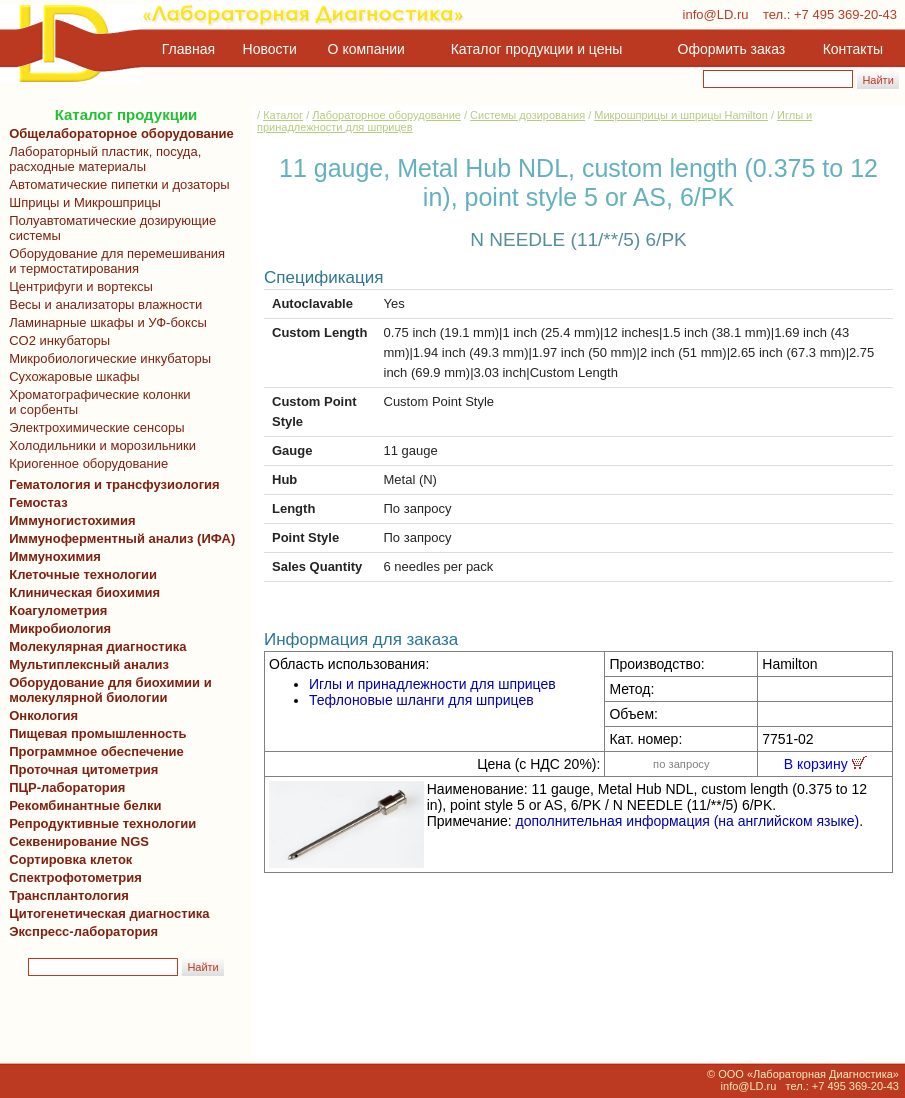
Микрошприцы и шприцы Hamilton (681, 115)
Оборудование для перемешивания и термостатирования (113, 261)
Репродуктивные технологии (99, 823)
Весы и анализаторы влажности (102, 304)
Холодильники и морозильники (99, 445)
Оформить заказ (732, 49)
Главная (188, 49)
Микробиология (60, 628)
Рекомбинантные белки (82, 805)
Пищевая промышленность (98, 733)
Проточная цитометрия (80, 769)
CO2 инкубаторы (56, 340)
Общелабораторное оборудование (118, 133)
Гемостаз (38, 502)
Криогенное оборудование (85, 463)
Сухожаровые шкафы (71, 376)
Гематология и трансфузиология (111, 484)
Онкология (43, 715)
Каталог (283, 115)
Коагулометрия (58, 610)
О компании (364, 49)
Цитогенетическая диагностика (105, 913)
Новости (270, 49)
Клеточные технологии (79, 574)
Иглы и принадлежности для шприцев (432, 684)
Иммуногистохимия (69, 520)
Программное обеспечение (96, 751)
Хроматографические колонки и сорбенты (96, 402)
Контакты (853, 49)
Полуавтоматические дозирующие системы (109, 228)
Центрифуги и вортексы (77, 286)
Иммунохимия (55, 556)
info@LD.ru (716, 14)
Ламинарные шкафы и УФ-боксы (104, 322)
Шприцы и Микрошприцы (81, 202)
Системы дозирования (527, 115)
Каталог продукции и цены (536, 49)
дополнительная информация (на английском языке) (688, 821)
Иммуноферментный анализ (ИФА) (118, 538)
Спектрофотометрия (75, 877)
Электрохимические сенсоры (93, 427)
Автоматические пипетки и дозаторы (116, 184)
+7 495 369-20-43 (845, 14)
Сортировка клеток (67, 859)
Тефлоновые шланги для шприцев (421, 700)
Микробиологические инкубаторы (106, 358)
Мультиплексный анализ (89, 664)
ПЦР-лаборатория (63, 787)
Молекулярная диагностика (94, 646)
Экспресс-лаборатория (83, 931)
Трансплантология (65, 895)
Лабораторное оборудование (386, 115)
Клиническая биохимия (81, 592)
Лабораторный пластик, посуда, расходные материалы (101, 159)
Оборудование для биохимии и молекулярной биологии (107, 690)
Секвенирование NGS (75, 841)
